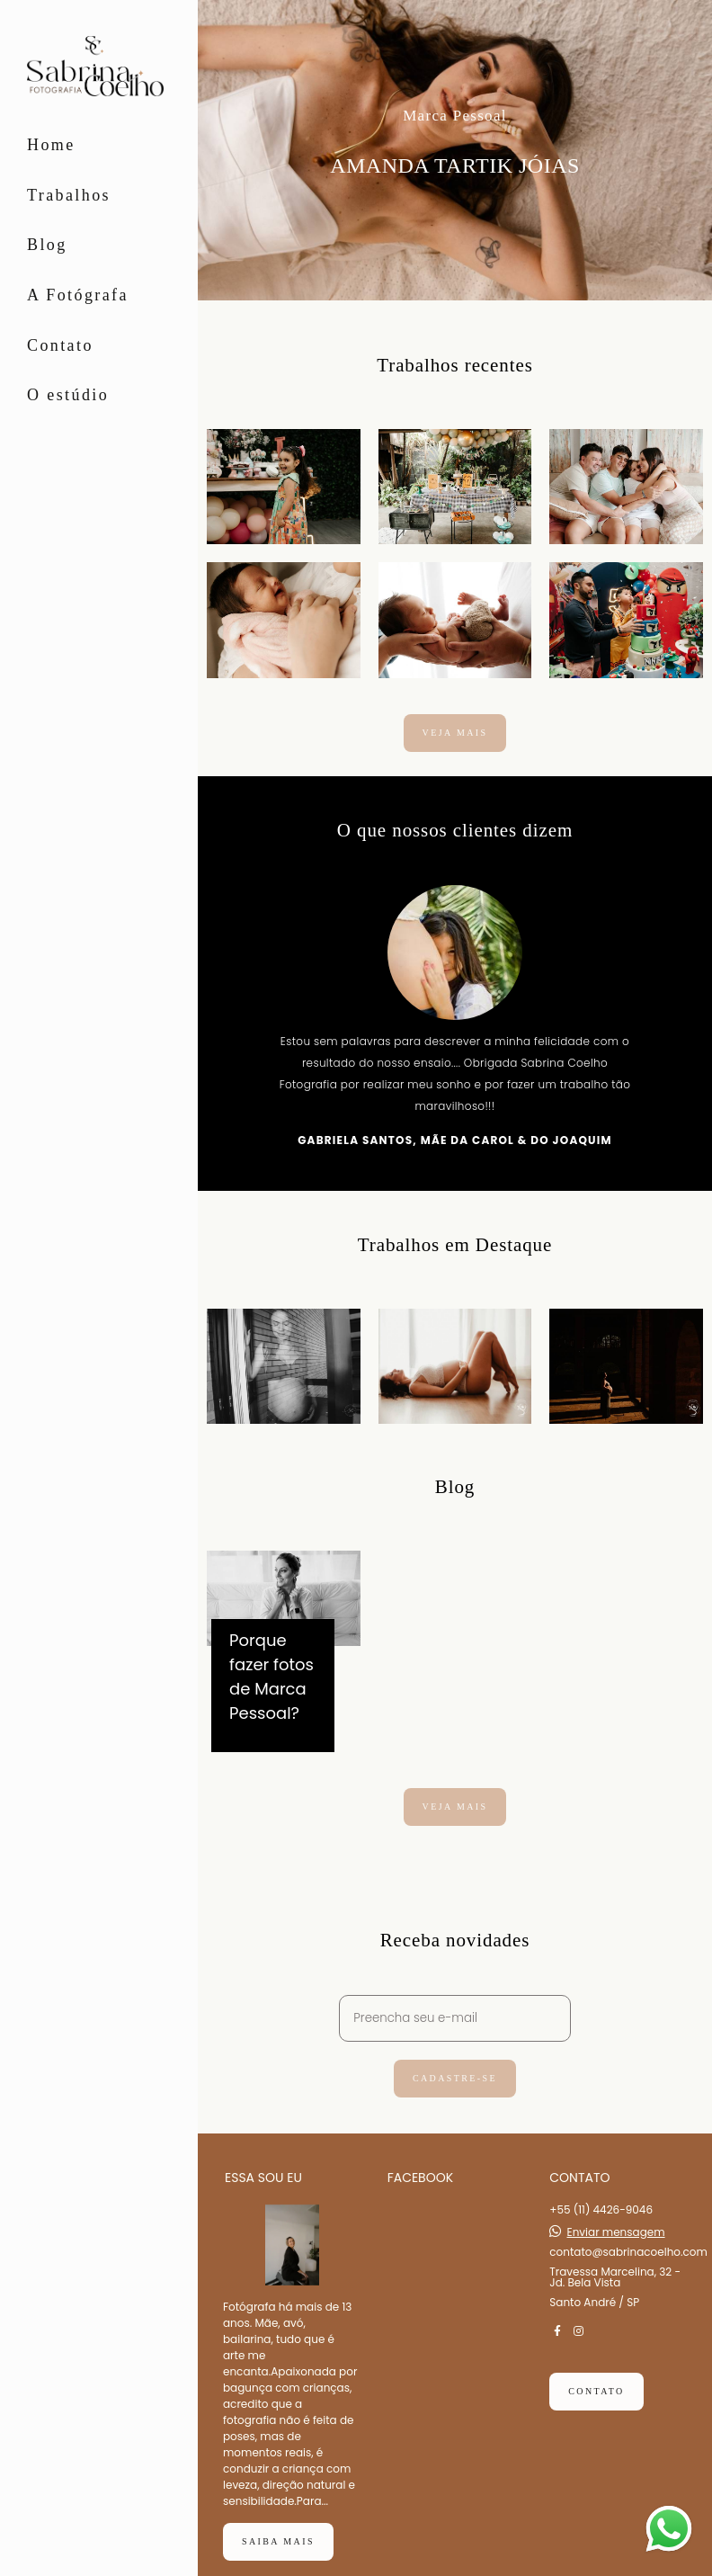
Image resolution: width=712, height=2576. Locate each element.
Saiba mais (278, 2495)
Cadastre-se (455, 2078)
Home (51, 145)
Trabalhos (69, 195)
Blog (47, 245)
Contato (60, 345)
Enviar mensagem (616, 2186)
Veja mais (455, 733)
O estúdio (68, 395)
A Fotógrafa (78, 295)
